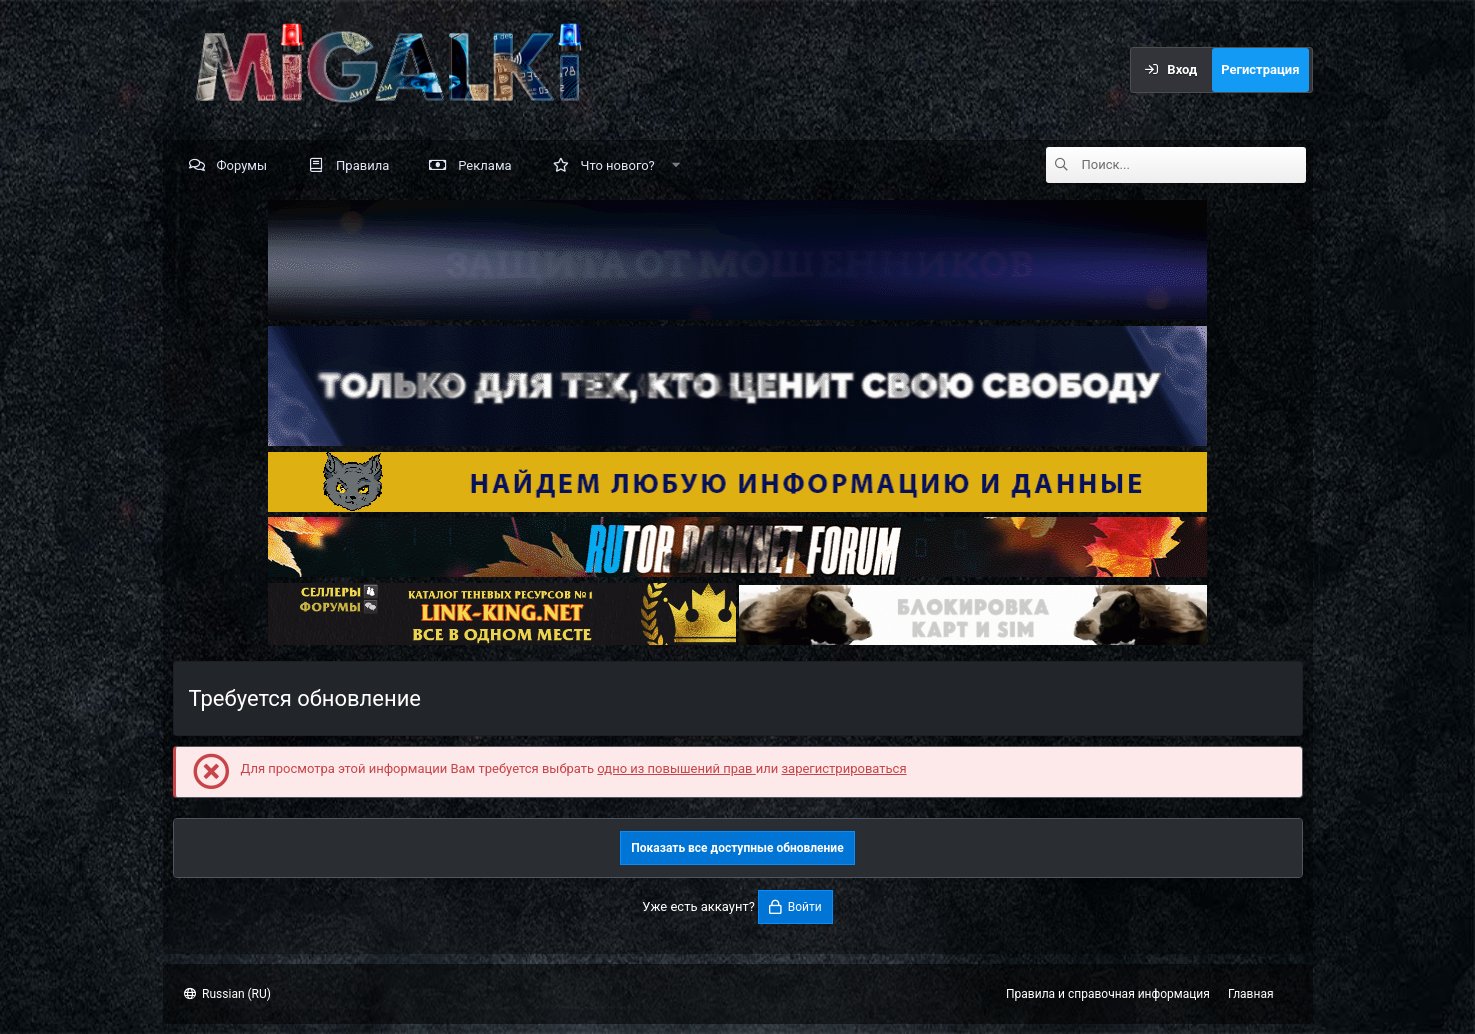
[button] (675, 165)
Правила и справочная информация (1108, 994)
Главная (1251, 994)
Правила (362, 165)
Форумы (242, 165)
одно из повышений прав (676, 768)
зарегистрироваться (843, 768)
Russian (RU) (227, 994)
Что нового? (618, 165)
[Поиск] (1194, 165)
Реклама (484, 165)
